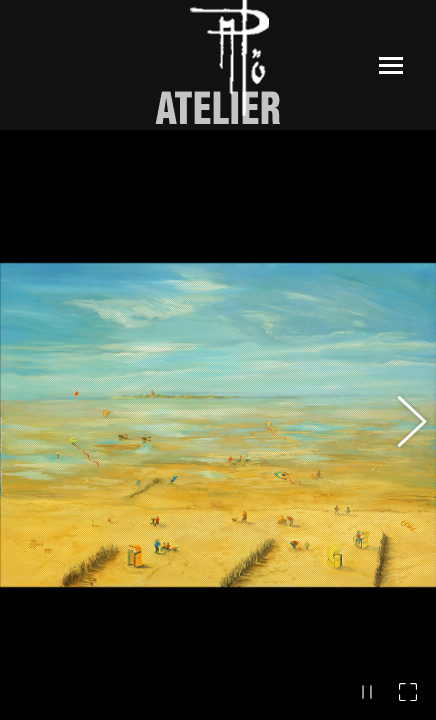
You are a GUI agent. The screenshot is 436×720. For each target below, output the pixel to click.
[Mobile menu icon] (391, 65)
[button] (401, 425)
